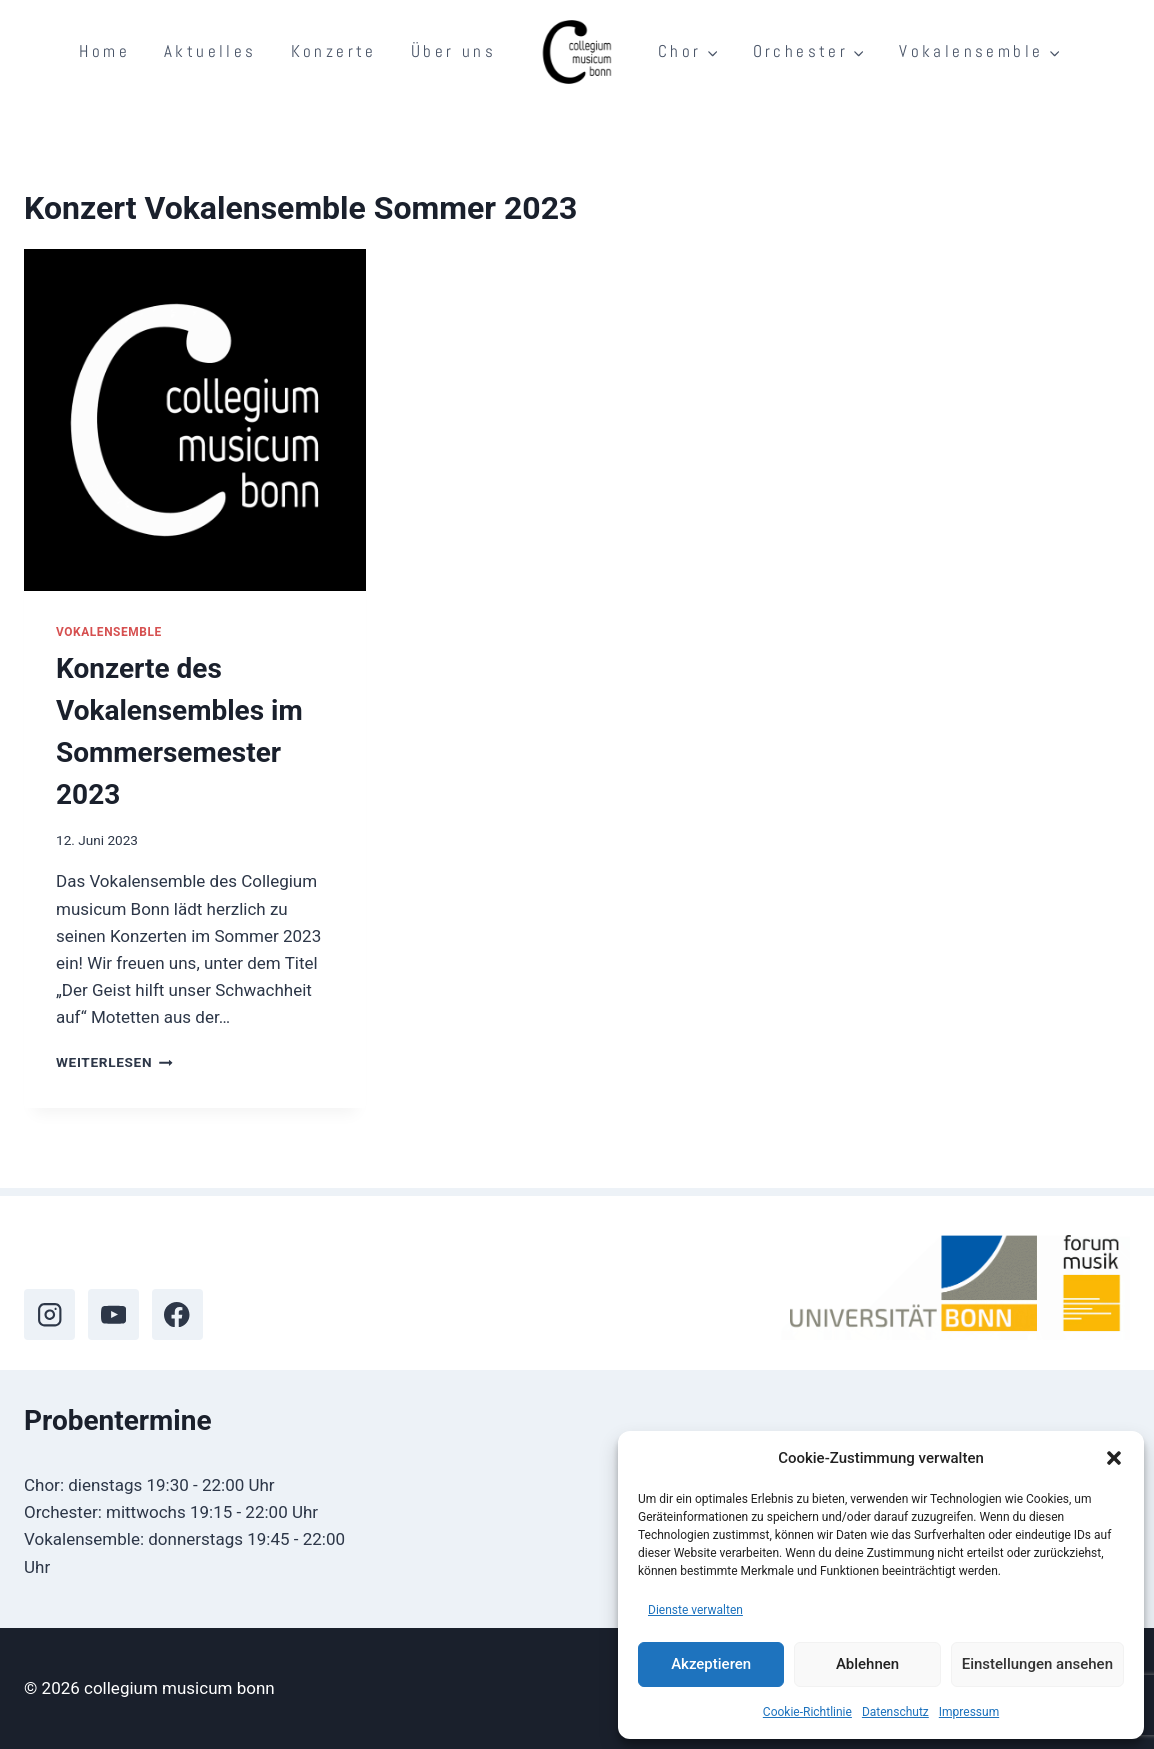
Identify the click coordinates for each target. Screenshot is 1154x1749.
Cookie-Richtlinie (807, 1712)
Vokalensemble (109, 632)
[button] (1114, 1458)
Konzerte (334, 51)
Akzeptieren (711, 1664)
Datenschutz (895, 1712)
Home (104, 51)
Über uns (453, 51)
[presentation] (195, 420)
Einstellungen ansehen (1037, 1664)
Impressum (969, 1712)
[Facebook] (177, 1314)
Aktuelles (210, 51)
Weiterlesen (114, 1062)
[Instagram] (49, 1314)
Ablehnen (867, 1664)
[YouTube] (113, 1314)
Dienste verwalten (695, 1610)
